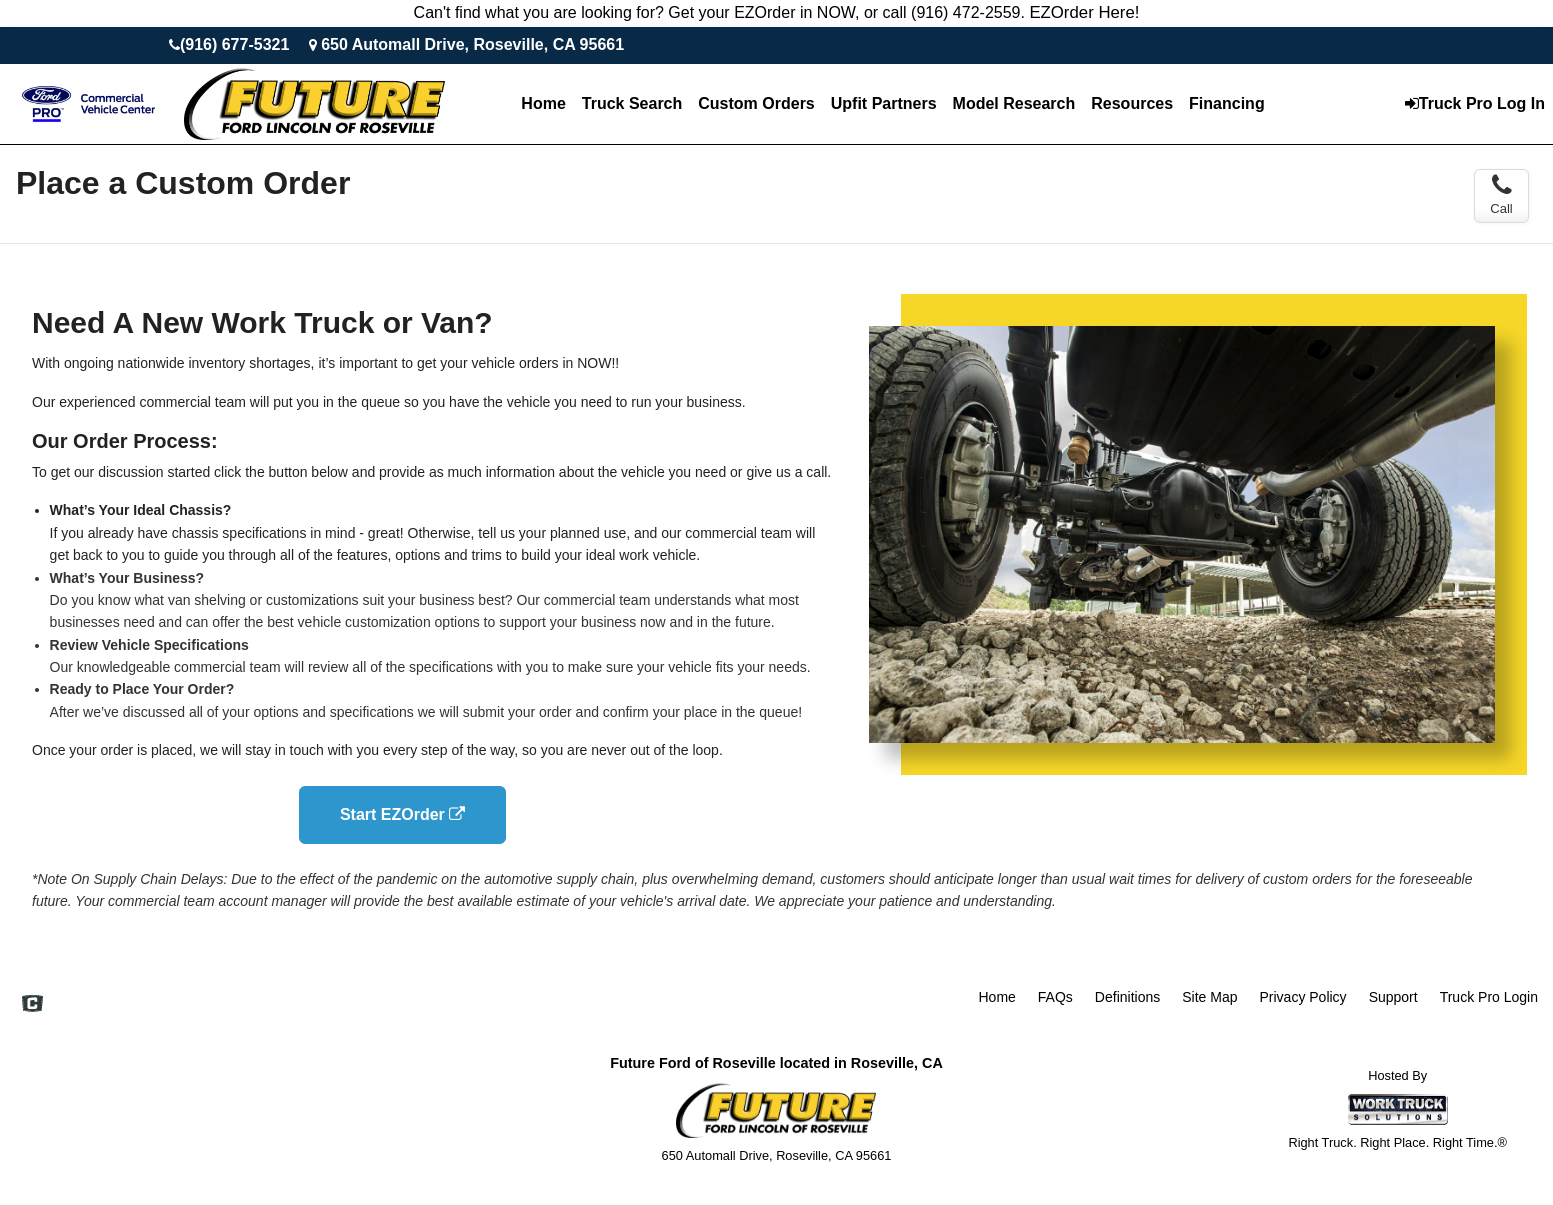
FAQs (1055, 997)
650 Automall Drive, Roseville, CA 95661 (472, 44)
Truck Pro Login (1489, 997)
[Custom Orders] (756, 104)
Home (543, 103)
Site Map (1209, 997)
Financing (1227, 103)
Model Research (1014, 103)
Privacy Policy (1302, 997)
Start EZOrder (402, 814)
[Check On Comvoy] (32, 1006)
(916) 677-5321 (234, 44)
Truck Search (632, 103)
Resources (1132, 103)
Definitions (1127, 997)
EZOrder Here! (1084, 12)
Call (1501, 195)
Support (1393, 997)
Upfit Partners (884, 103)
